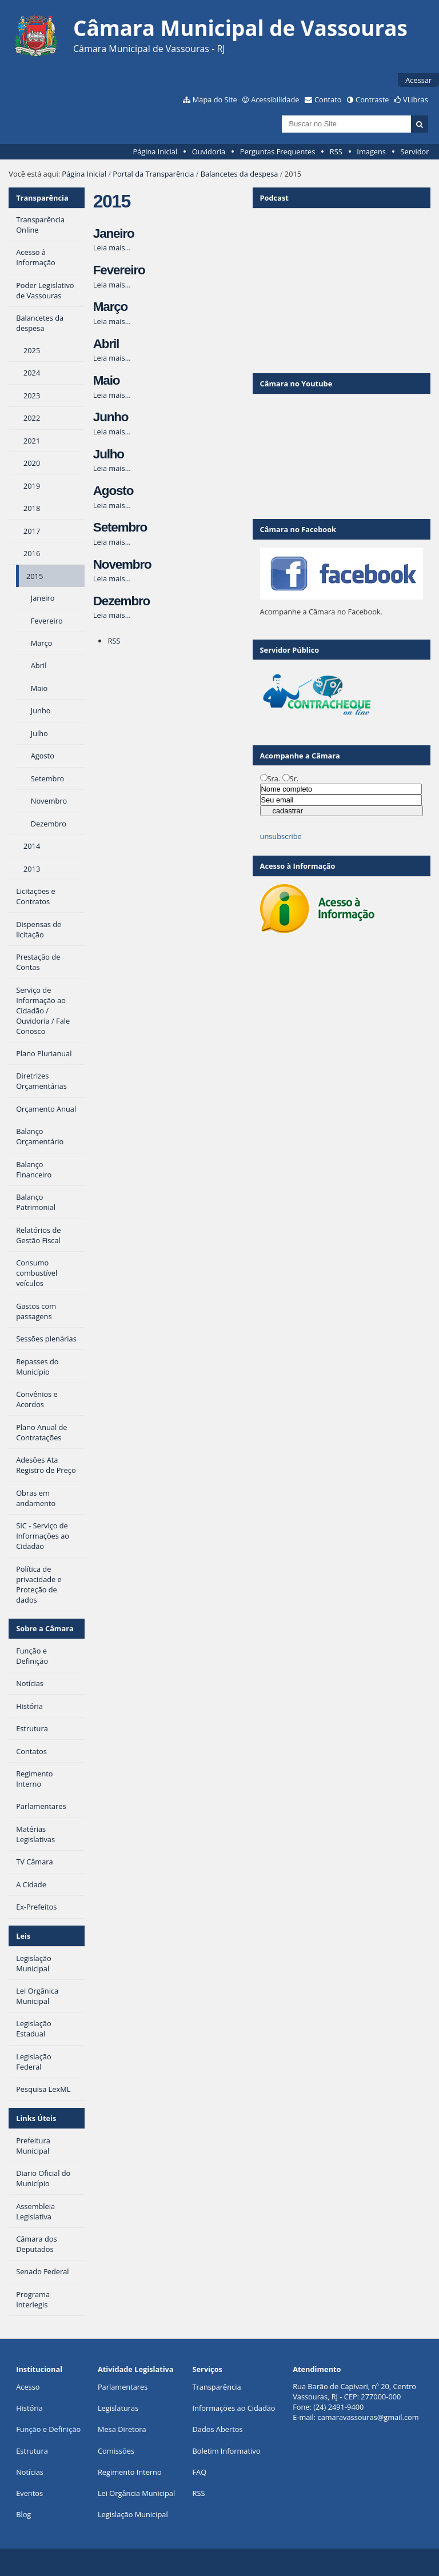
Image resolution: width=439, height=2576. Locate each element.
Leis (23, 1936)
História (29, 2408)
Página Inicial (155, 151)
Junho (111, 417)
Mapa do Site (215, 99)
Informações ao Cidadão (234, 2408)
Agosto (113, 491)
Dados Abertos (218, 2429)
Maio (106, 380)
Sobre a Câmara (45, 1628)
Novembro (122, 564)
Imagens (371, 151)
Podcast (274, 198)
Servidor (415, 151)
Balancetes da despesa (239, 174)
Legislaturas (118, 2408)
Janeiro (113, 233)
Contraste (372, 99)
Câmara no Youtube (296, 383)
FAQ (200, 2472)
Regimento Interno (130, 2472)
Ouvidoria (209, 151)
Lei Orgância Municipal (136, 2493)
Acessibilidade (275, 99)
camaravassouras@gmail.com (368, 2417)
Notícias (29, 2472)
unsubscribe (281, 836)
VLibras (415, 99)
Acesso (27, 2387)
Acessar (418, 80)
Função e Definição (48, 2429)
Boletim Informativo (227, 2451)
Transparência (42, 198)
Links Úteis (36, 2118)
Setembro (120, 527)
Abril (106, 344)
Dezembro (121, 601)
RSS (336, 151)
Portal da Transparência (153, 174)
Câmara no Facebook (298, 529)
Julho (108, 454)
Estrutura (32, 2451)
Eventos (29, 2493)
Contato (328, 99)
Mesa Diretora (122, 2429)
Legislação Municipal (133, 2514)
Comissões (116, 2451)
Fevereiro (119, 270)
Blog (23, 2514)
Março (110, 306)
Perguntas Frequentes (277, 151)
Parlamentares (122, 2387)
